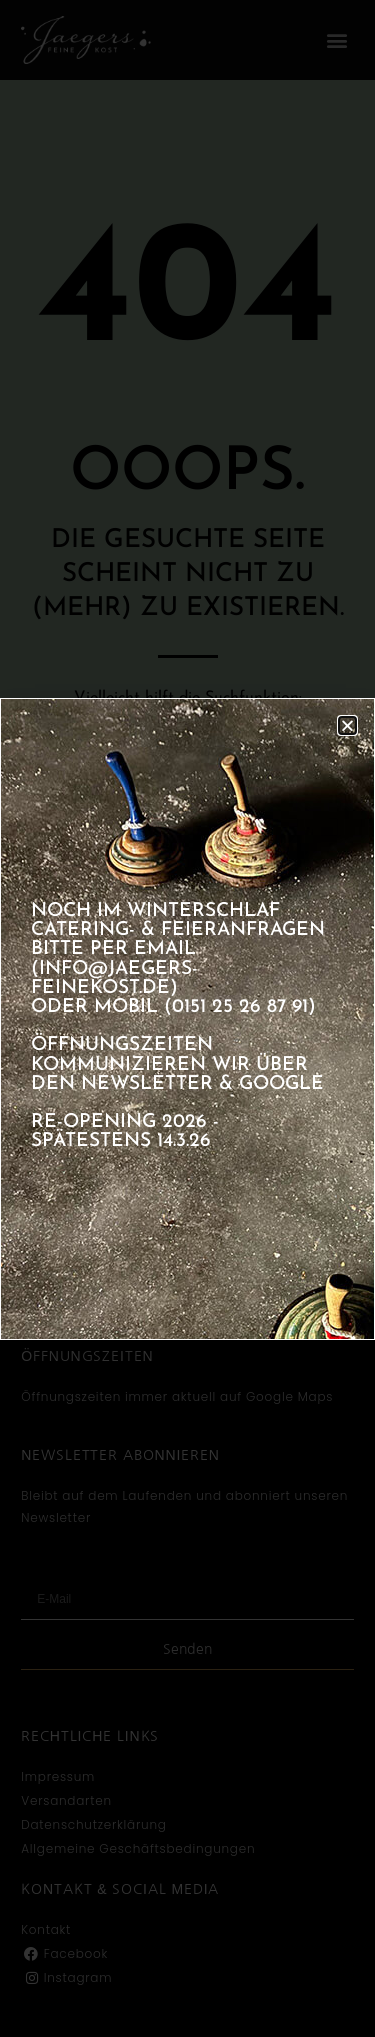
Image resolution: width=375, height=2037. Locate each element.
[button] (347, 725)
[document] (187, 1018)
